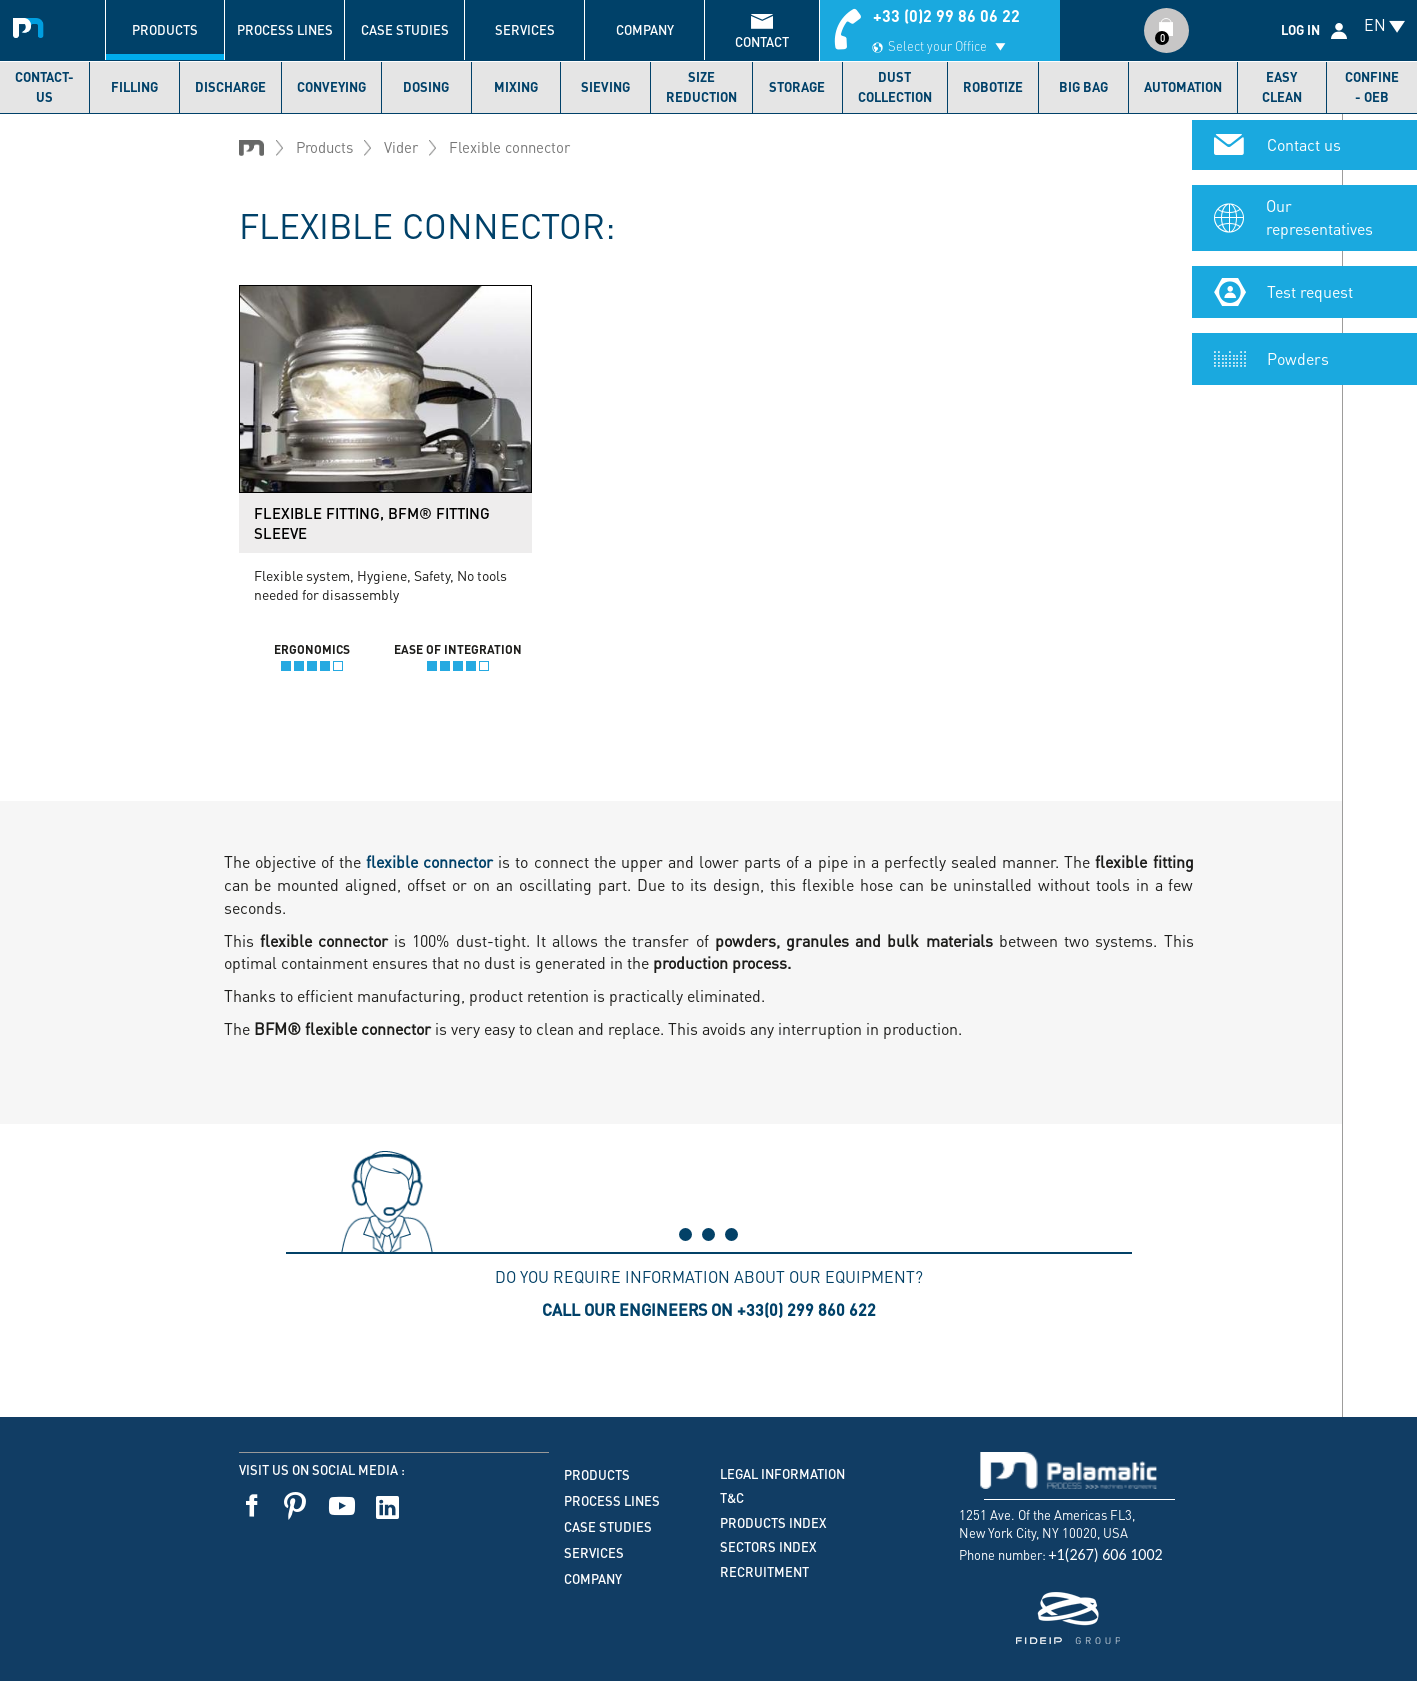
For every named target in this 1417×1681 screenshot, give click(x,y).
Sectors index (768, 1547)
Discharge (230, 87)
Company (645, 30)
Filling (134, 87)
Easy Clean (1282, 87)
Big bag (1083, 87)
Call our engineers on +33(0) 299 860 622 (709, 1309)
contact (762, 42)
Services (525, 30)
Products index (773, 1523)
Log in (1300, 30)
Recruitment (764, 1572)
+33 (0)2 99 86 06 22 (946, 15)
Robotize (993, 87)
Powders (1298, 351)
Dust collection (895, 87)
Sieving (605, 87)
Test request (1310, 284)
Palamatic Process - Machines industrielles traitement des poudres (32, 25)
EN (1375, 24)
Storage (797, 87)
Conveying (331, 87)
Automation (1183, 87)
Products (165, 30)
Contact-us (44, 87)
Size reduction (701, 87)
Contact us (1304, 138)
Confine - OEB (1372, 87)
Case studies (405, 30)
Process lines (285, 30)
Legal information (782, 1474)
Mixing (516, 87)
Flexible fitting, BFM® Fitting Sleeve (372, 523)
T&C (732, 1498)
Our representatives (1319, 211)
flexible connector (429, 861)
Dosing (426, 87)
